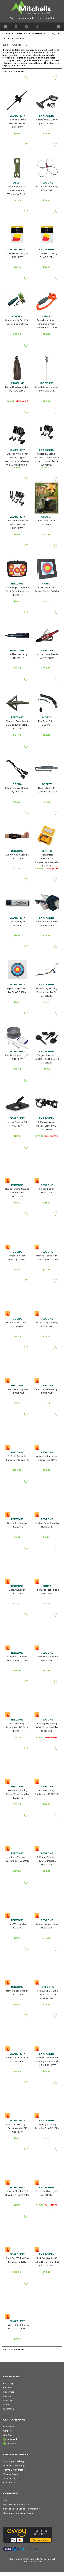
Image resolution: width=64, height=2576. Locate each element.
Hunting (7, 2400)
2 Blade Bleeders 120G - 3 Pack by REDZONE (46, 1861)
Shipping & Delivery (13, 2461)
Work (6, 2404)
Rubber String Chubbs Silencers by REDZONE (17, 1193)
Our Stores (9, 2435)
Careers (7, 2430)
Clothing (7, 2387)
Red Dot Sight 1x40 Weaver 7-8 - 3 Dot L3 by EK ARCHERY (47, 2262)
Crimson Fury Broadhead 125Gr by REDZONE (17, 1727)
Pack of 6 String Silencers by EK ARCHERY (17, 123)
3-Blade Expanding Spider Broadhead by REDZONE (17, 1794)
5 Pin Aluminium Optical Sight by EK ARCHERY (46, 1126)
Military (7, 2396)
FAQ (5, 2500)
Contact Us (9, 2482)
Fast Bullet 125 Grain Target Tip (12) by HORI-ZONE (47, 1994)
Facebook (11, 2439)
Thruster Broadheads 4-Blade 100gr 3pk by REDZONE (17, 725)
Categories (21, 33)
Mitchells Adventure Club (16, 2504)
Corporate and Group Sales (18, 2513)
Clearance (8, 2408)
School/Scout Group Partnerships (21, 2508)
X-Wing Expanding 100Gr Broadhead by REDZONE (47, 1727)
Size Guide (9, 2478)
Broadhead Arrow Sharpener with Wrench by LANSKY (47, 324)
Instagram (11, 2443)
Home (7, 33)
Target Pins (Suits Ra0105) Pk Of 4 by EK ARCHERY (47, 1059)
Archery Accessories (14, 38)
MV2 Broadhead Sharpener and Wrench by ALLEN (17, 190)
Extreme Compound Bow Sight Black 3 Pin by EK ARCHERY (47, 2061)
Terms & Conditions (14, 2469)
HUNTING (37, 33)
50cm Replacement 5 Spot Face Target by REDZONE (17, 591)
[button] (5, 26)
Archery (52, 33)
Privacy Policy (10, 2474)
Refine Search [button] (31, 71)
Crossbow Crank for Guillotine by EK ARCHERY (17, 524)
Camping (8, 2383)
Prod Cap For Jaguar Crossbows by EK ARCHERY (17, 2128)
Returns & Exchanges (15, 2465)
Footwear (8, 2392)
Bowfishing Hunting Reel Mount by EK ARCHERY (47, 992)
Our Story (8, 2426)
